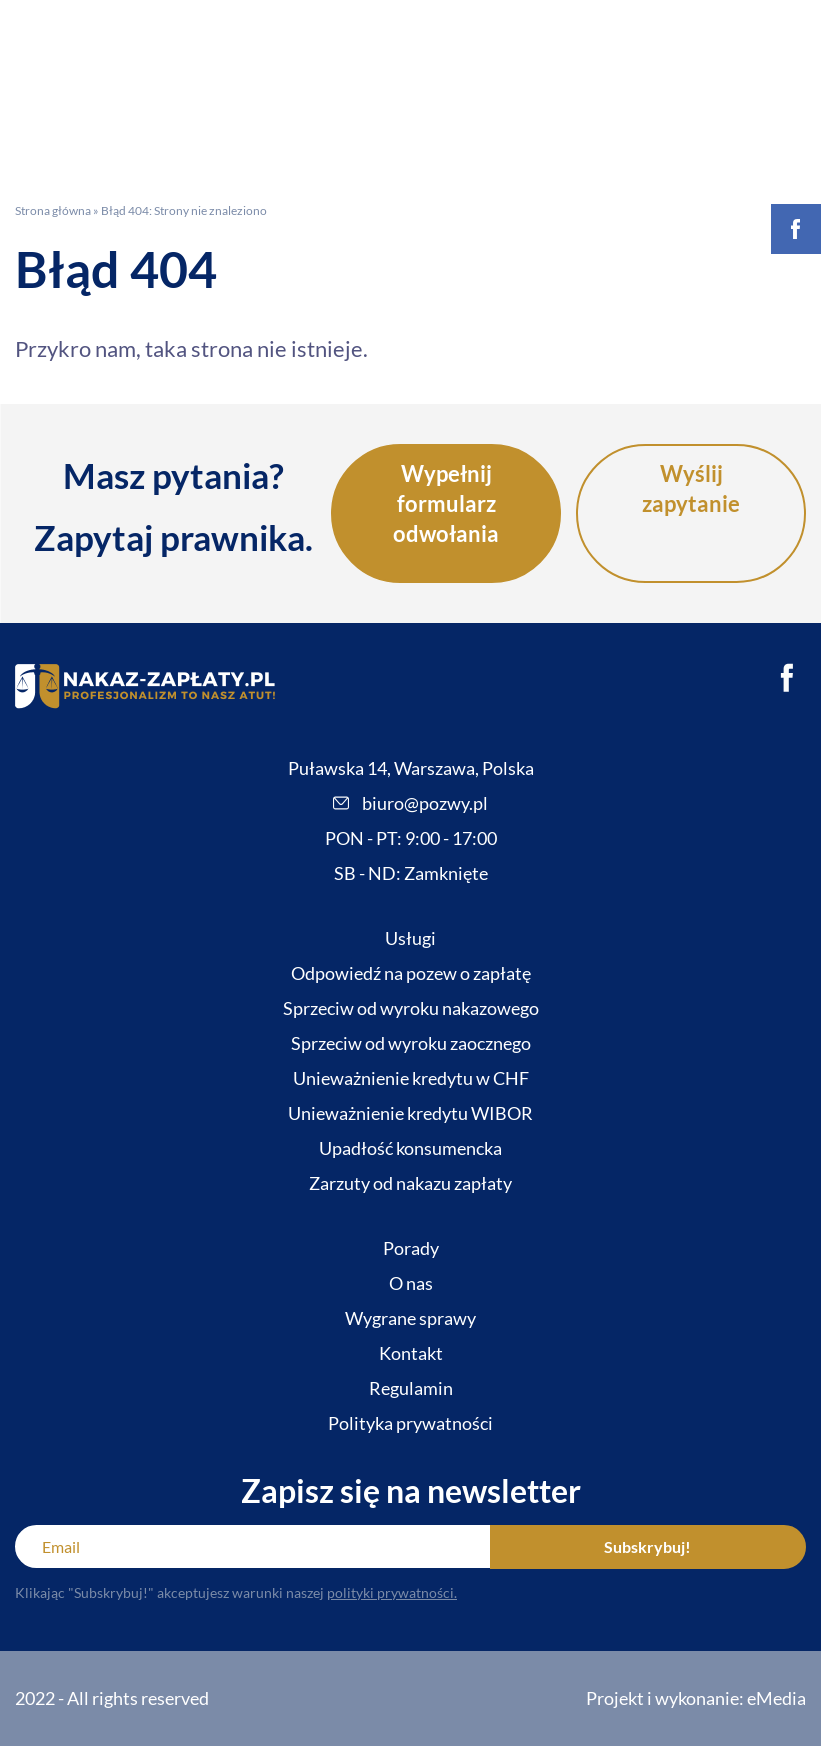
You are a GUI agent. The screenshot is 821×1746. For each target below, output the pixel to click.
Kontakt (411, 1353)
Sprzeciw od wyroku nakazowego (411, 1008)
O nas (411, 1283)
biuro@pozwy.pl (410, 803)
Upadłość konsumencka (410, 1148)
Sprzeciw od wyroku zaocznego (411, 1043)
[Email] (252, 1546)
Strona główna (53, 210)
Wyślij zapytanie (691, 488)
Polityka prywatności (410, 1423)
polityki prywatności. (392, 1592)
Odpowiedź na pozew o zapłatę (411, 973)
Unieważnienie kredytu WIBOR (410, 1113)
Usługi (410, 938)
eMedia (776, 1698)
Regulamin (411, 1388)
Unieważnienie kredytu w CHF (411, 1078)
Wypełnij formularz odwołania (446, 503)
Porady (411, 1248)
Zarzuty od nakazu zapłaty (410, 1183)
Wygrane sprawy (410, 1318)
